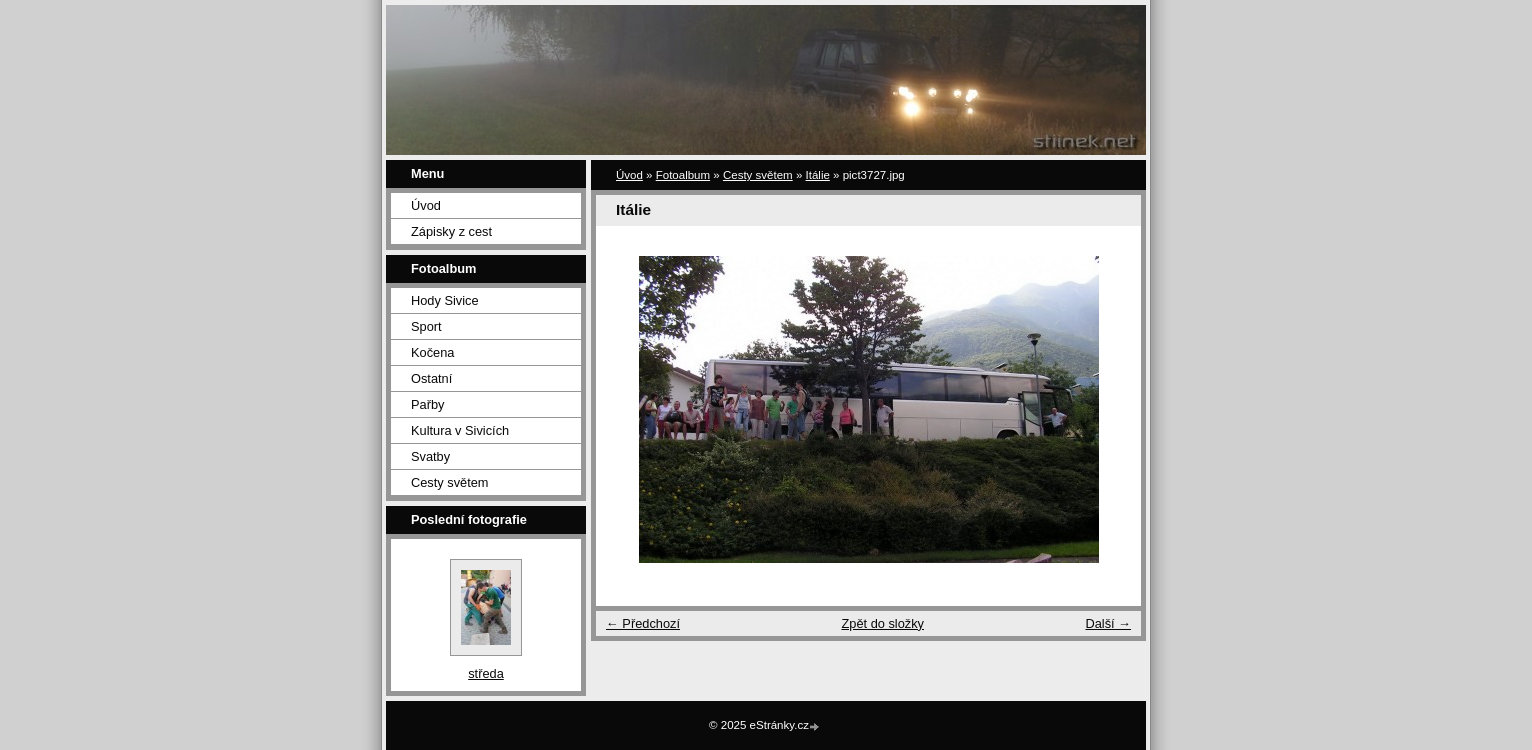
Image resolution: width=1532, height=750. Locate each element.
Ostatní (431, 378)
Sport (426, 326)
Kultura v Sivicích (460, 430)
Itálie (818, 175)
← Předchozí (643, 623)
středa (486, 673)
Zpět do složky (882, 623)
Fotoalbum (683, 175)
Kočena (432, 352)
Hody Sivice (445, 300)
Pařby (427, 404)
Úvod (426, 205)
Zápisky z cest (451, 231)
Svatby (430, 456)
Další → (1108, 623)
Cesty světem (450, 482)
